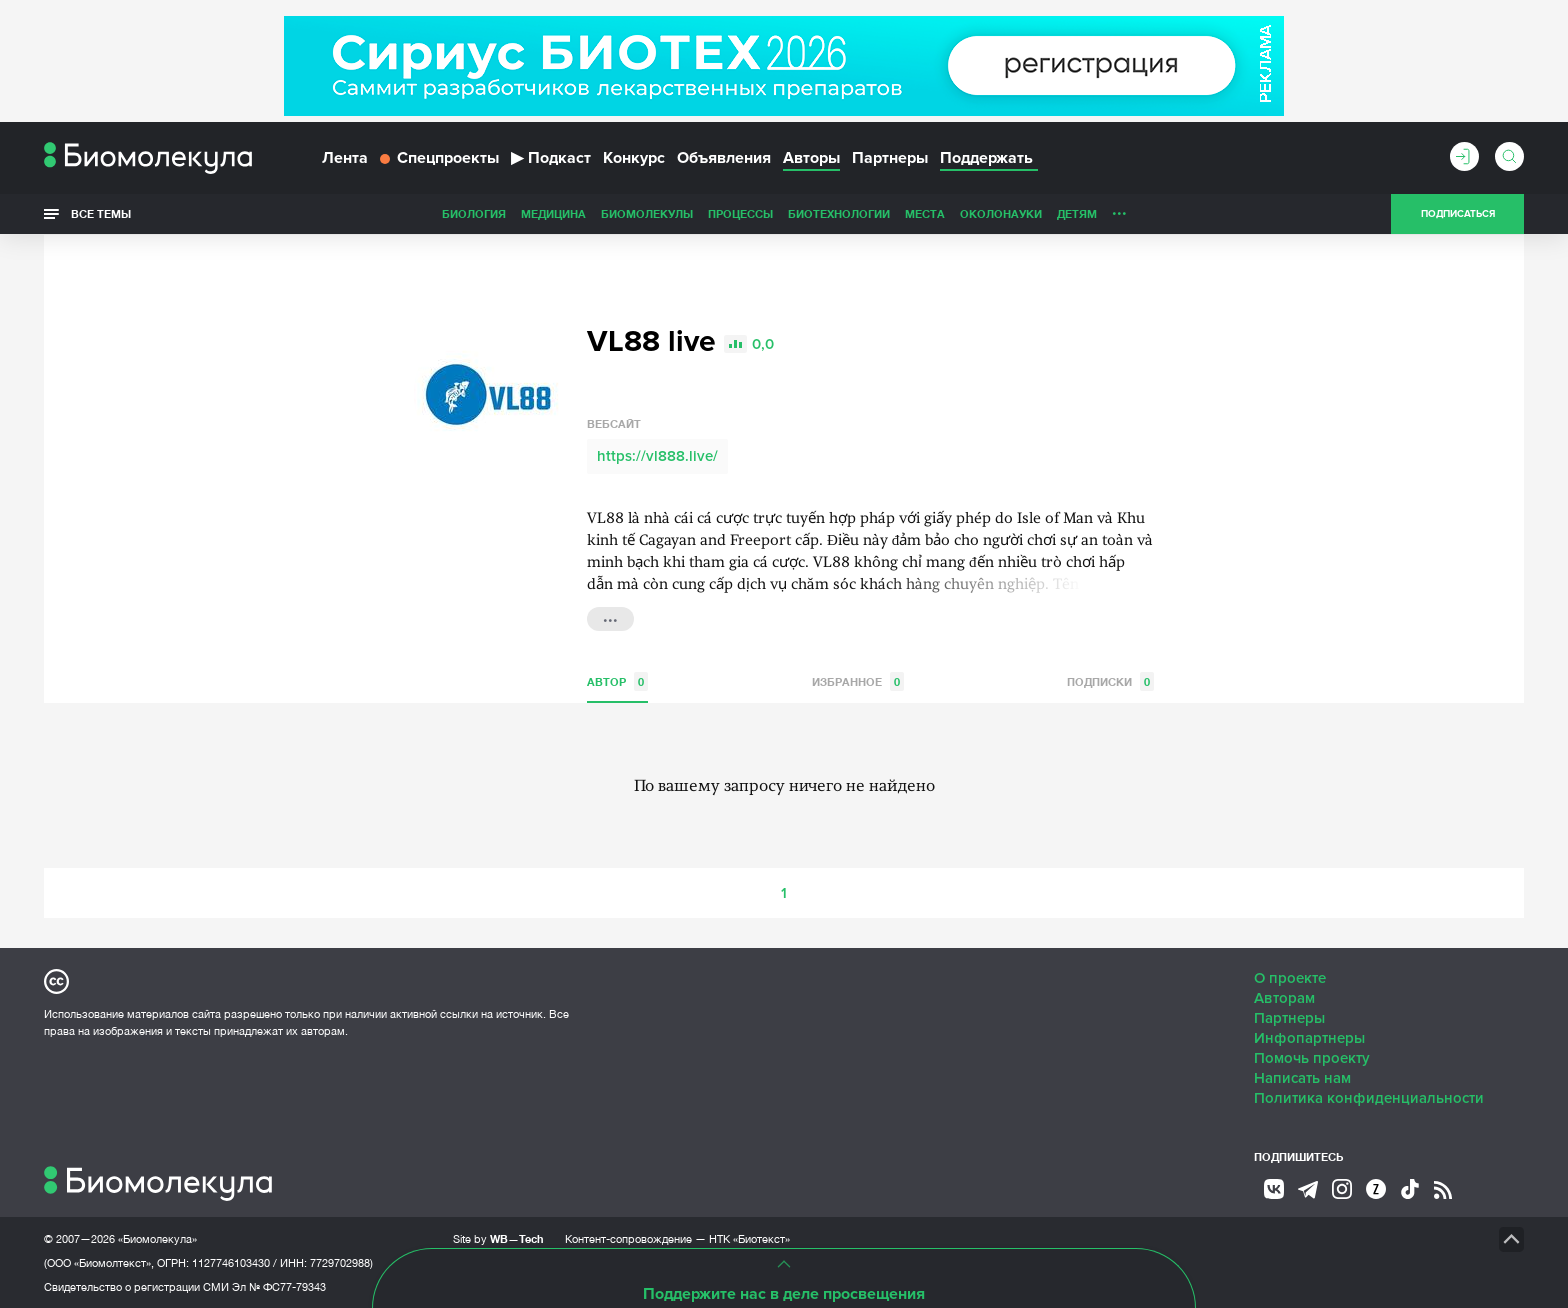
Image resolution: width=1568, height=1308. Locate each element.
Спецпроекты (439, 158)
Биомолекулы (506, 213)
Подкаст (551, 158)
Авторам (1284, 997)
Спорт (1067, 213)
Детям (936, 213)
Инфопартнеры (1309, 1037)
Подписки (1110, 680)
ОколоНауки (860, 213)
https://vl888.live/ (657, 455)
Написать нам (1302, 1077)
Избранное (858, 680)
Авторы (811, 158)
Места (784, 213)
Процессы (599, 213)
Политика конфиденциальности (1369, 1097)
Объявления (724, 158)
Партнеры (890, 158)
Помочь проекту (1312, 1057)
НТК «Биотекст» (749, 1238)
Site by (498, 1237)
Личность (1002, 213)
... (610, 616)
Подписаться (1458, 214)
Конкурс (634, 158)
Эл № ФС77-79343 (279, 1286)
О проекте (1290, 977)
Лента (345, 158)
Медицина (412, 213)
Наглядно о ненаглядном (1185, 213)
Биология (333, 213)
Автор (617, 680)
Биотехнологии (698, 213)
